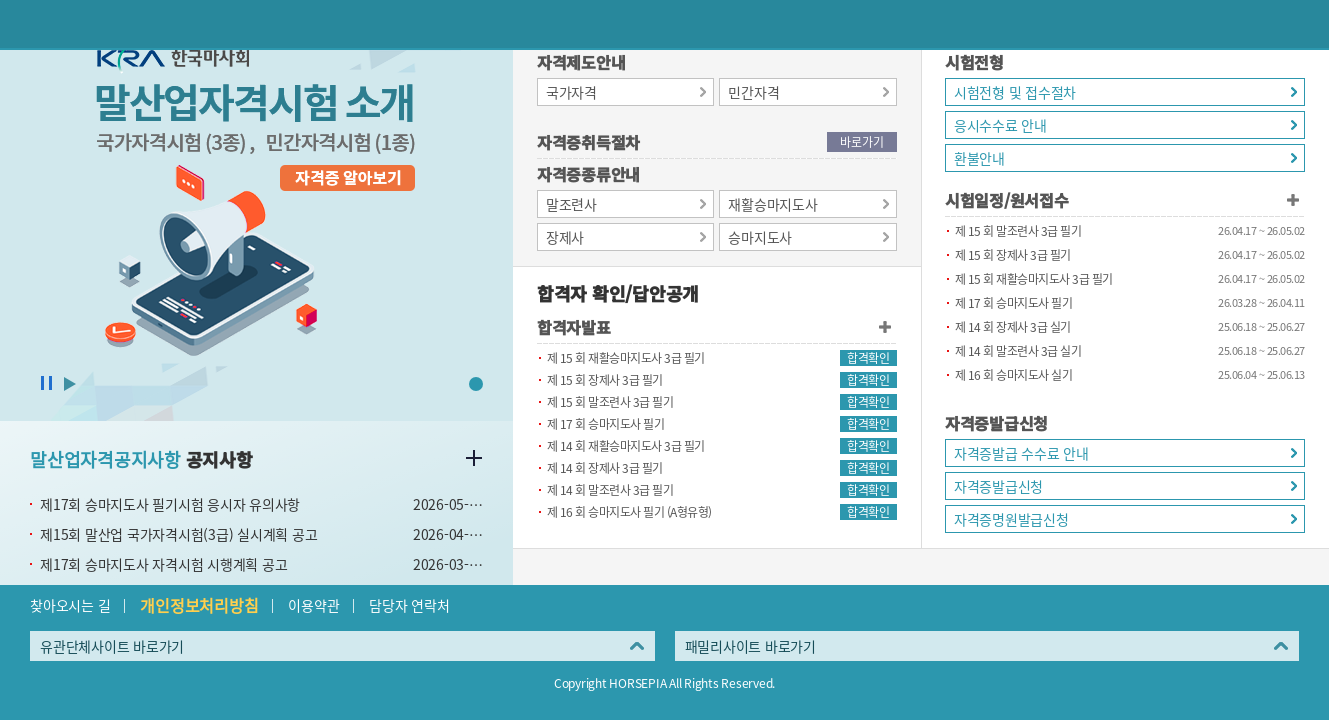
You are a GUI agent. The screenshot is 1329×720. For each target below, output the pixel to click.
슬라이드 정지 (46, 384)
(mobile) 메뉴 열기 (1305, 24)
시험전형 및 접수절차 (1015, 92)
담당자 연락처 (409, 605)
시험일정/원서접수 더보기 (1293, 200)
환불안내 (979, 158)
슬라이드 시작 (70, 384)
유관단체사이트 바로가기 (112, 646)
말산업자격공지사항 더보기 (474, 458)
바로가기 (861, 142)
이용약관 (313, 605)
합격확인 (868, 358)
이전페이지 (24, 24)
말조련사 (571, 204)
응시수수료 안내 (1000, 125)
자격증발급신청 (998, 486)
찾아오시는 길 (70, 605)
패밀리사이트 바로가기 (750, 646)
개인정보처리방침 (199, 605)
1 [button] (476, 384)
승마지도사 (760, 237)
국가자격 (571, 92)
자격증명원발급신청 (1011, 519)
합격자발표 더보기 (885, 327)
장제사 (565, 237)
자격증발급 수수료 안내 (1021, 453)
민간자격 (753, 92)
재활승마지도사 (772, 204)
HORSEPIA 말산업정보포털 (665, 24)
